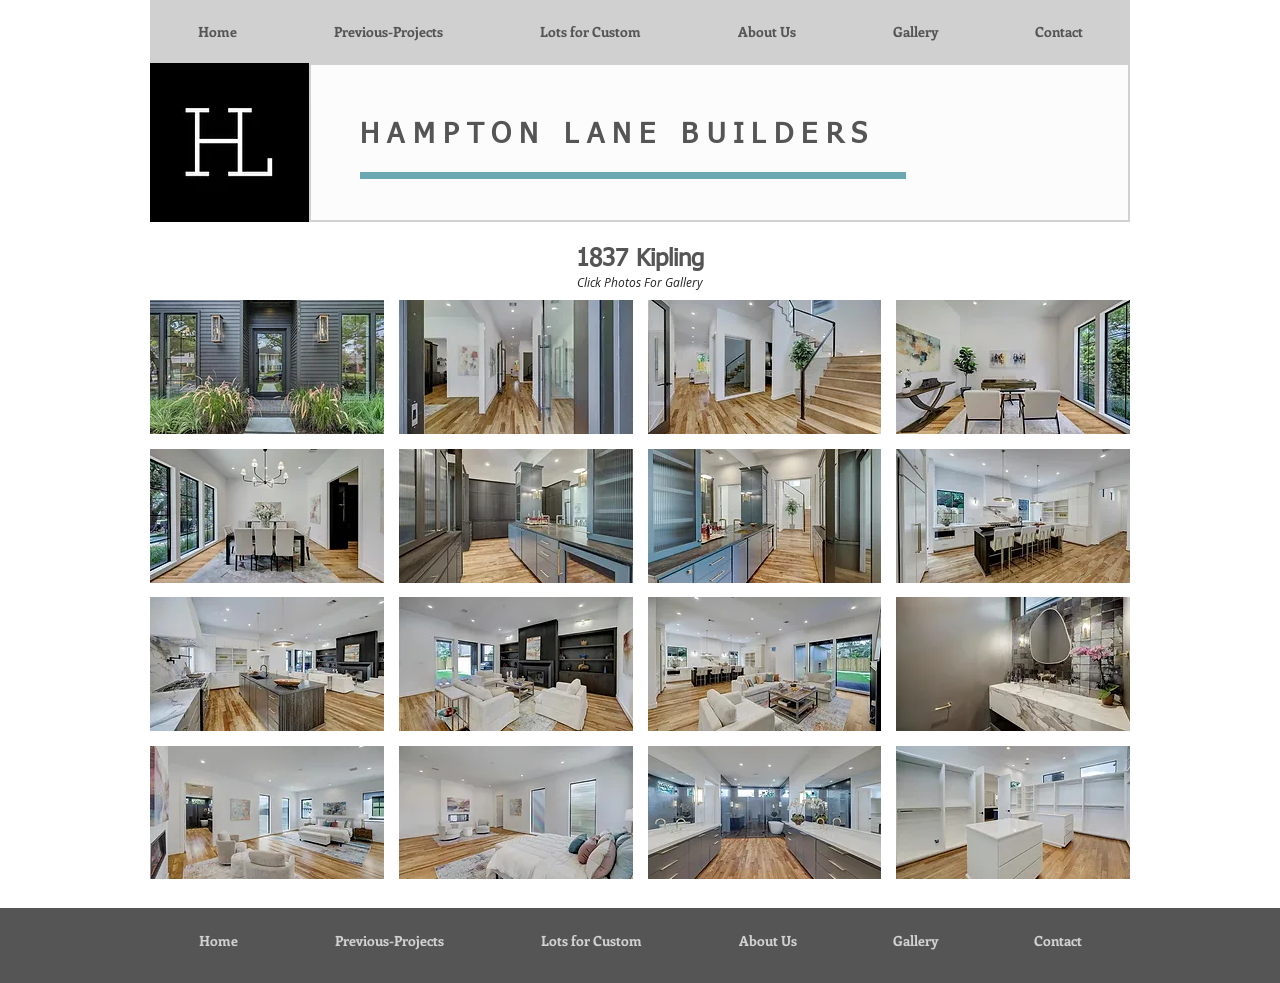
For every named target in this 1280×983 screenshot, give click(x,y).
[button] (267, 367)
